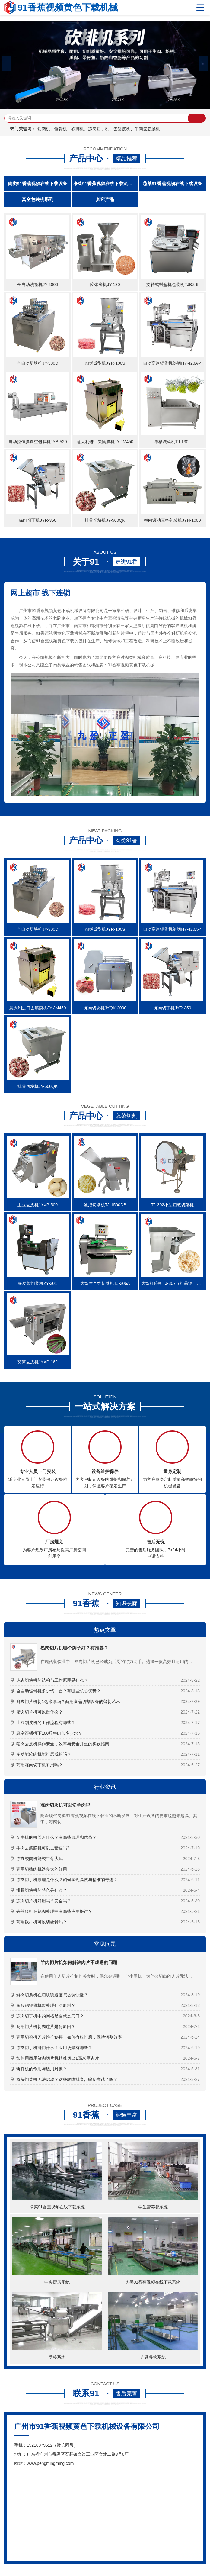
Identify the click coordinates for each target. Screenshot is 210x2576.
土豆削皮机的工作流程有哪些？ (45, 1722)
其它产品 (105, 199)
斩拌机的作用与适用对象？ (41, 2068)
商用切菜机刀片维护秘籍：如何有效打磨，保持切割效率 (69, 2037)
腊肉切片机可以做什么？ (39, 1712)
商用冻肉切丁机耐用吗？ (39, 1764)
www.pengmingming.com (50, 2463)
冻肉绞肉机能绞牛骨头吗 (39, 1858)
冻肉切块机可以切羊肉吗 (65, 1804)
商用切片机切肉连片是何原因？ (45, 2026)
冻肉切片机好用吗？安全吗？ (43, 1900)
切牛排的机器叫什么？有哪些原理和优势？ (56, 1837)
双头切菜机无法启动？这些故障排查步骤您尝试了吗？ (67, 2079)
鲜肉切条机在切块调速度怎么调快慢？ (52, 1994)
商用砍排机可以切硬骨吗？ (41, 1922)
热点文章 (105, 1630)
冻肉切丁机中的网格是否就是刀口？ (50, 2015)
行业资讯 (105, 1787)
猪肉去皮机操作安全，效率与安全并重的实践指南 (62, 1743)
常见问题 (105, 1944)
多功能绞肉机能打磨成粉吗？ (43, 1754)
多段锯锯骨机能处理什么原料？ (45, 2005)
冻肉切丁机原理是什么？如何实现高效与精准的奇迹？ (67, 1879)
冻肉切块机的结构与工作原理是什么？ (52, 1680)
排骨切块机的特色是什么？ (41, 1890)
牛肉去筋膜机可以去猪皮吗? (42, 1848)
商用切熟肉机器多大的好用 (41, 1869)
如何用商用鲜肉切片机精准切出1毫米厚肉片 (57, 2058)
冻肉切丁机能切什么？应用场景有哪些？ (54, 2047)
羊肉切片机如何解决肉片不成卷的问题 (78, 1962)
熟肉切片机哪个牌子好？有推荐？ (74, 1647)
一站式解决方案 (105, 1406)
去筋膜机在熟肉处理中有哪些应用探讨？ (54, 1911)
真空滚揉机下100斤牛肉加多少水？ (49, 1733)
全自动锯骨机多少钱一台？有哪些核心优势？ (58, 1690)
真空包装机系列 (37, 199)
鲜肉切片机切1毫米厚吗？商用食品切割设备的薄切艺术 (68, 1701)
